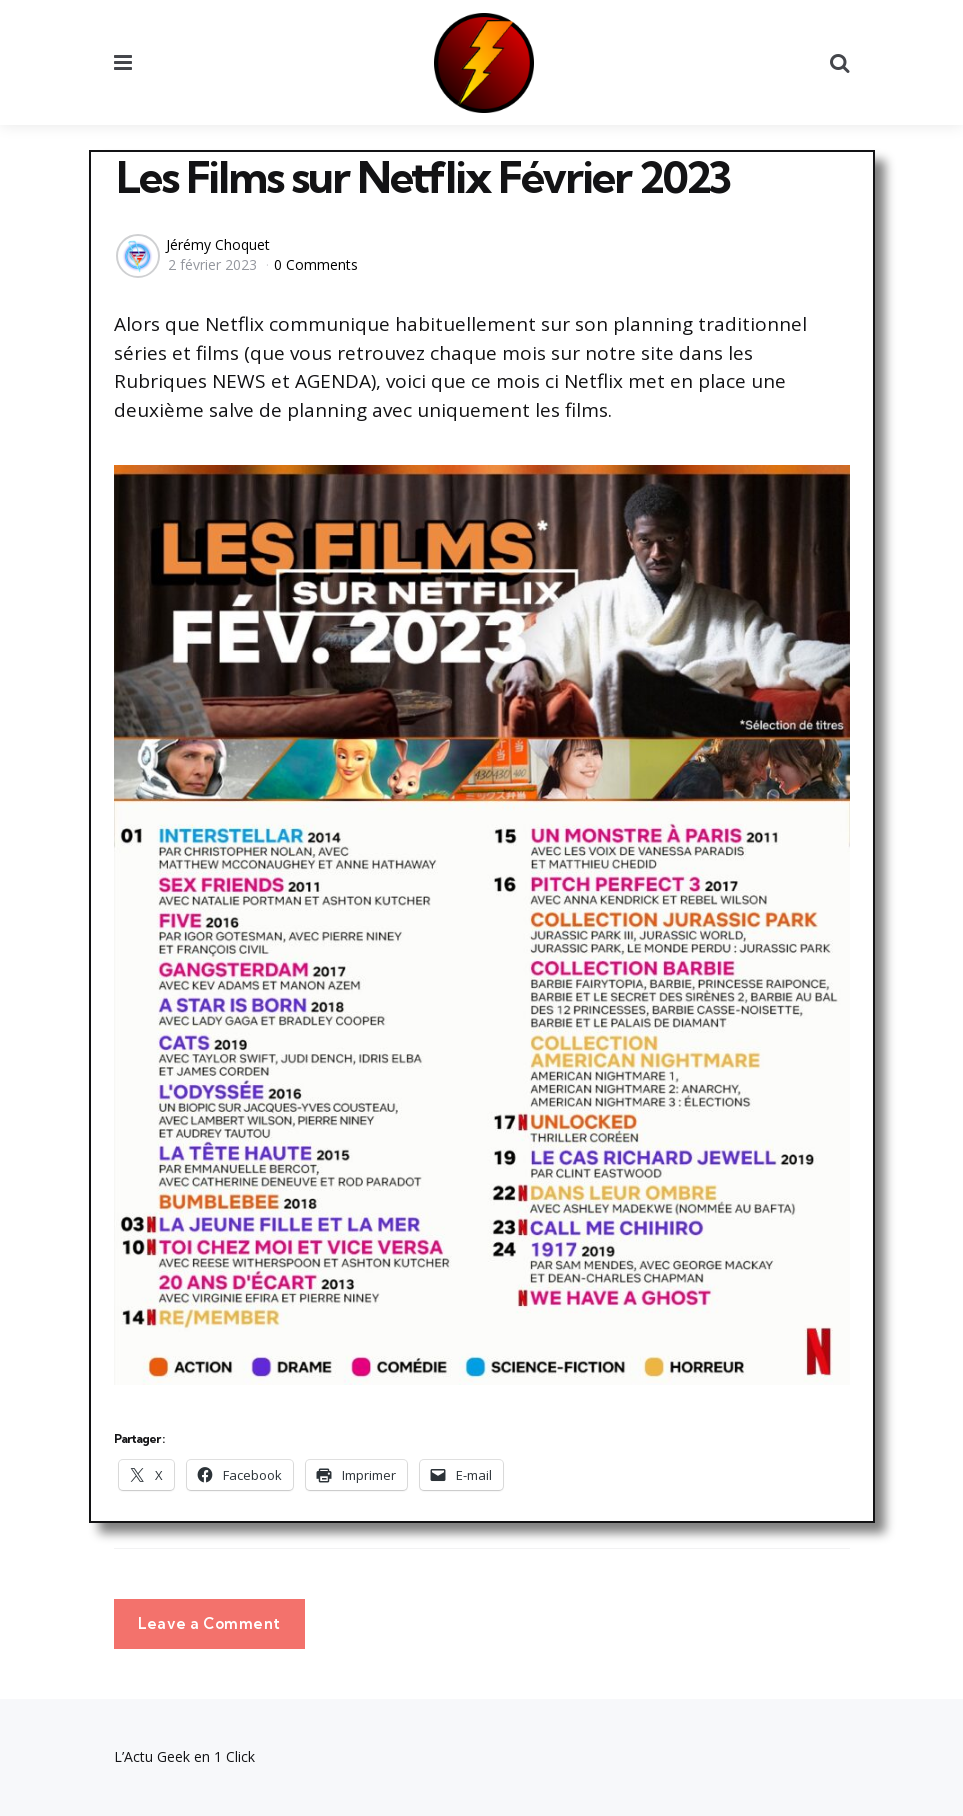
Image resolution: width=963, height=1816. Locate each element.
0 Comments (316, 264)
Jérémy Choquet (218, 244)
